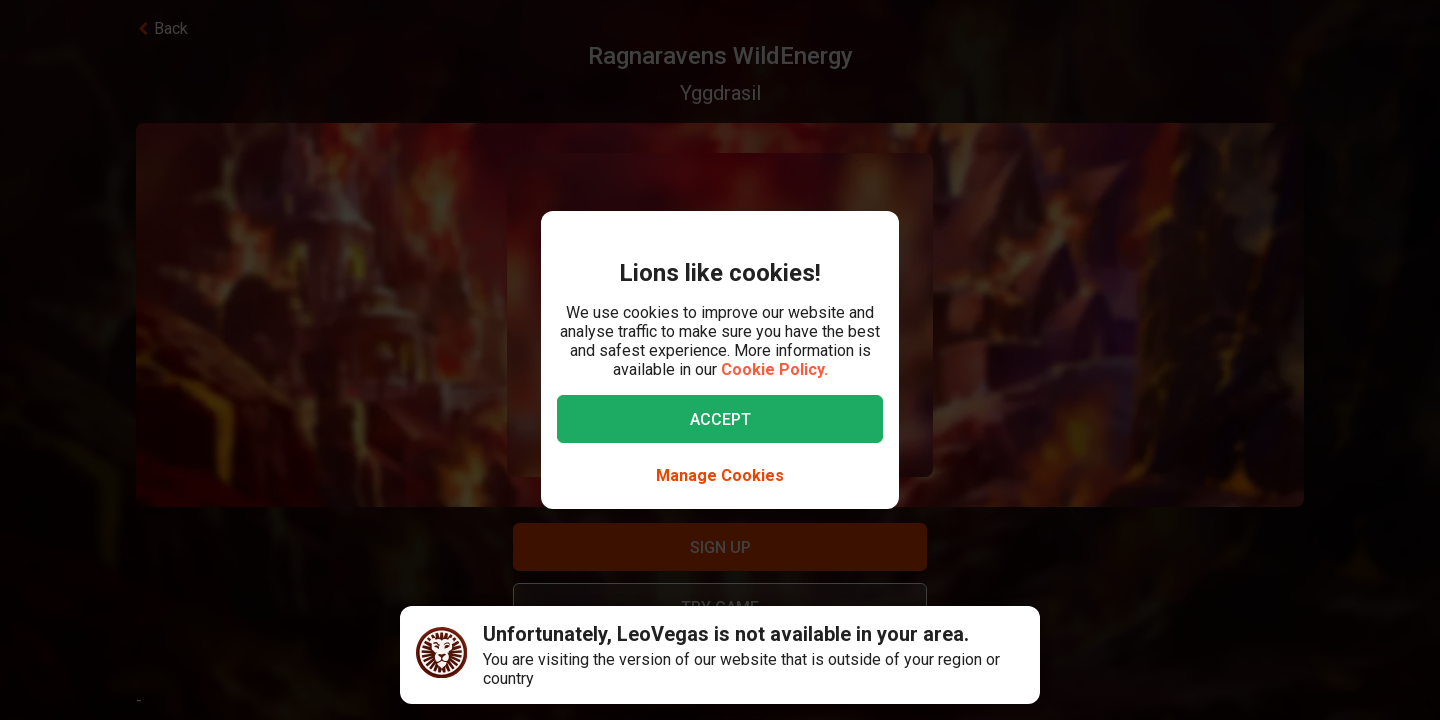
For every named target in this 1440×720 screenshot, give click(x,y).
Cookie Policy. (774, 369)
